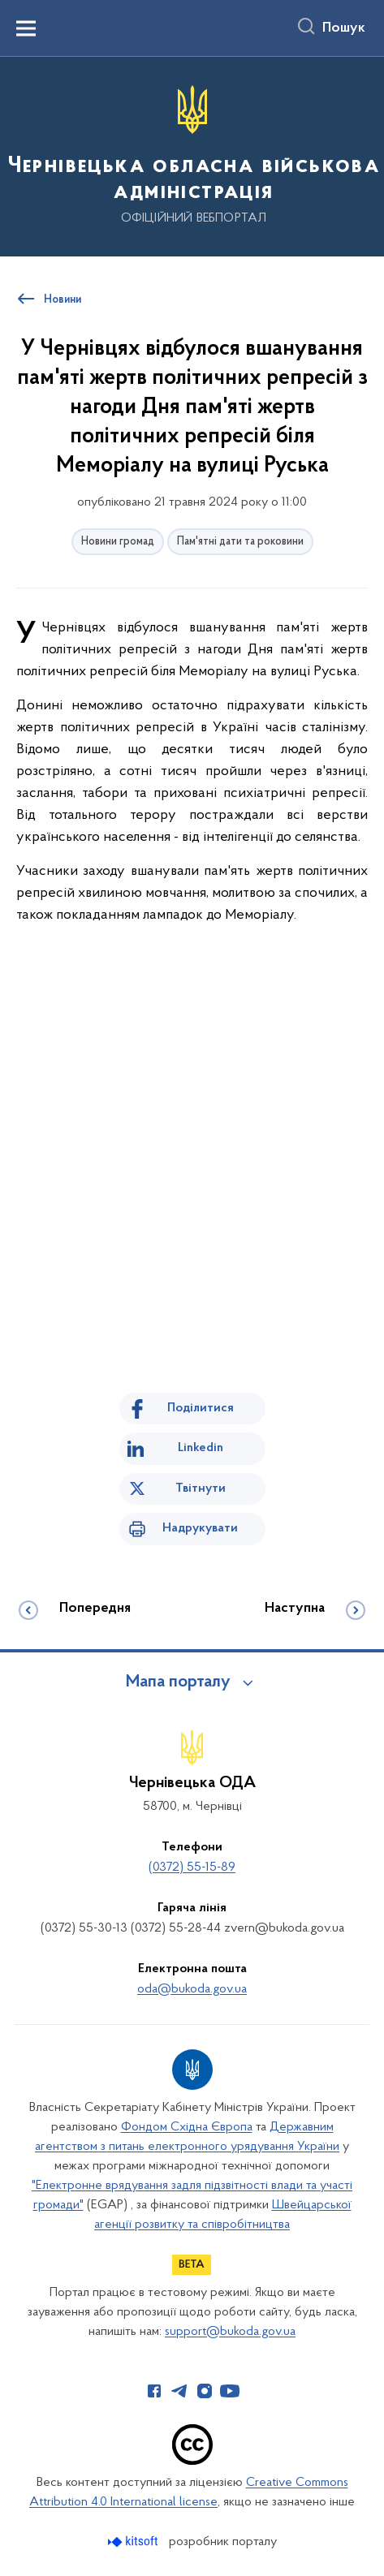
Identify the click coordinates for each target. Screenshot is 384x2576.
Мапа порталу (178, 1682)
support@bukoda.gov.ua (230, 2331)
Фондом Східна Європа (186, 2127)
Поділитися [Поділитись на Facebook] (200, 1408)
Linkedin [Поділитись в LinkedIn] (200, 1447)
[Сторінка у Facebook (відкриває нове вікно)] (154, 2391)
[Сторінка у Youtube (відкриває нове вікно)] (229, 2391)
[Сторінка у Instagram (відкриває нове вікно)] (204, 2391)
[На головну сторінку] (192, 155)
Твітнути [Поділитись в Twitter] (200, 1488)
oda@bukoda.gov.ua (192, 1989)
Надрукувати (200, 1528)
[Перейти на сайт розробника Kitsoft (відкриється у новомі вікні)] (134, 2541)
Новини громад (117, 542)
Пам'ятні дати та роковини (240, 542)
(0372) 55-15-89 (192, 1867)
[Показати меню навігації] (25, 28)
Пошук (343, 28)
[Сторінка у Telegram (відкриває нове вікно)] (179, 2391)
